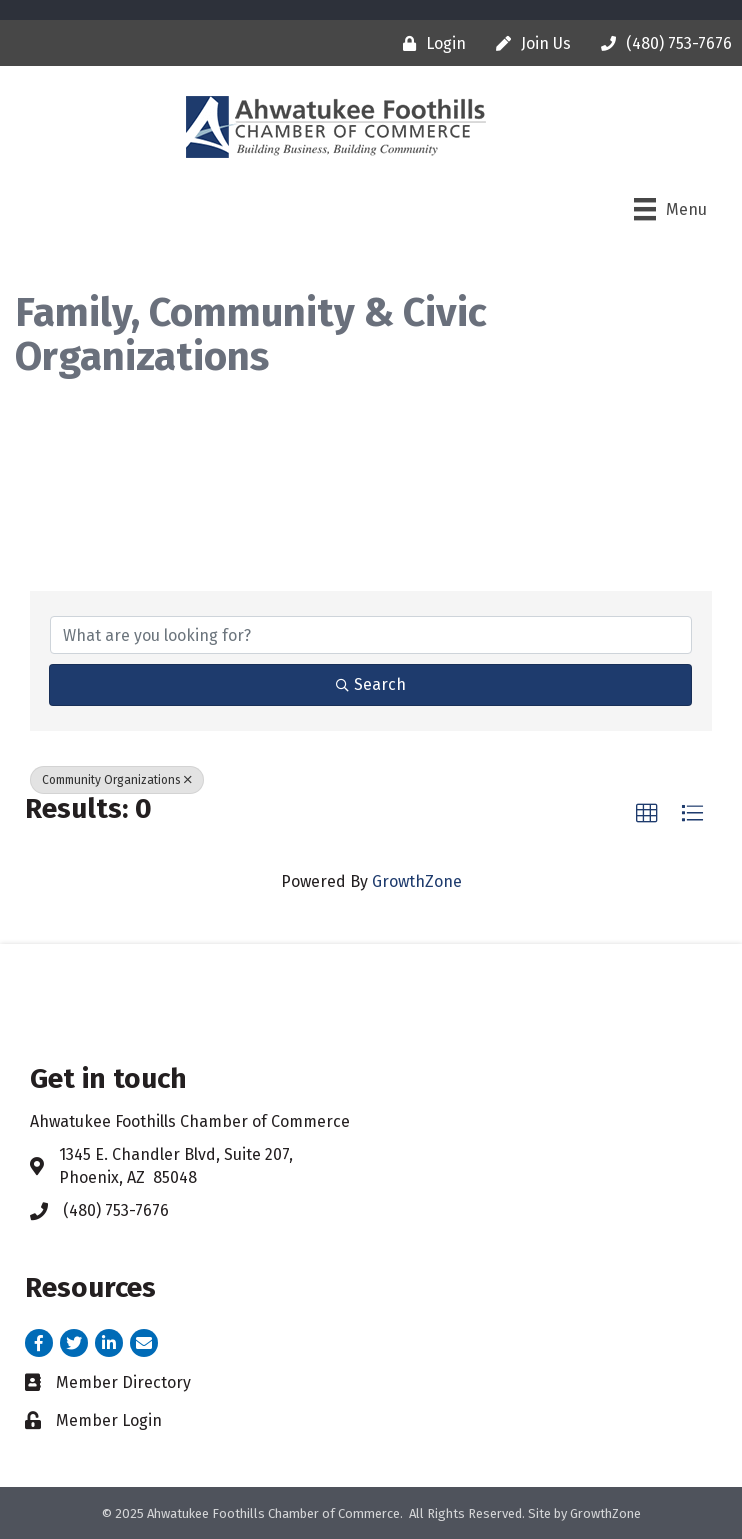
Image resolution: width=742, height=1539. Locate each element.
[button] (647, 814)
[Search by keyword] (371, 635)
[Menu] (670, 209)
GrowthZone (417, 881)
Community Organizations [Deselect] (117, 780)
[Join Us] (528, 43)
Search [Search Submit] (371, 684)
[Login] (429, 43)
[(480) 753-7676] (661, 43)
